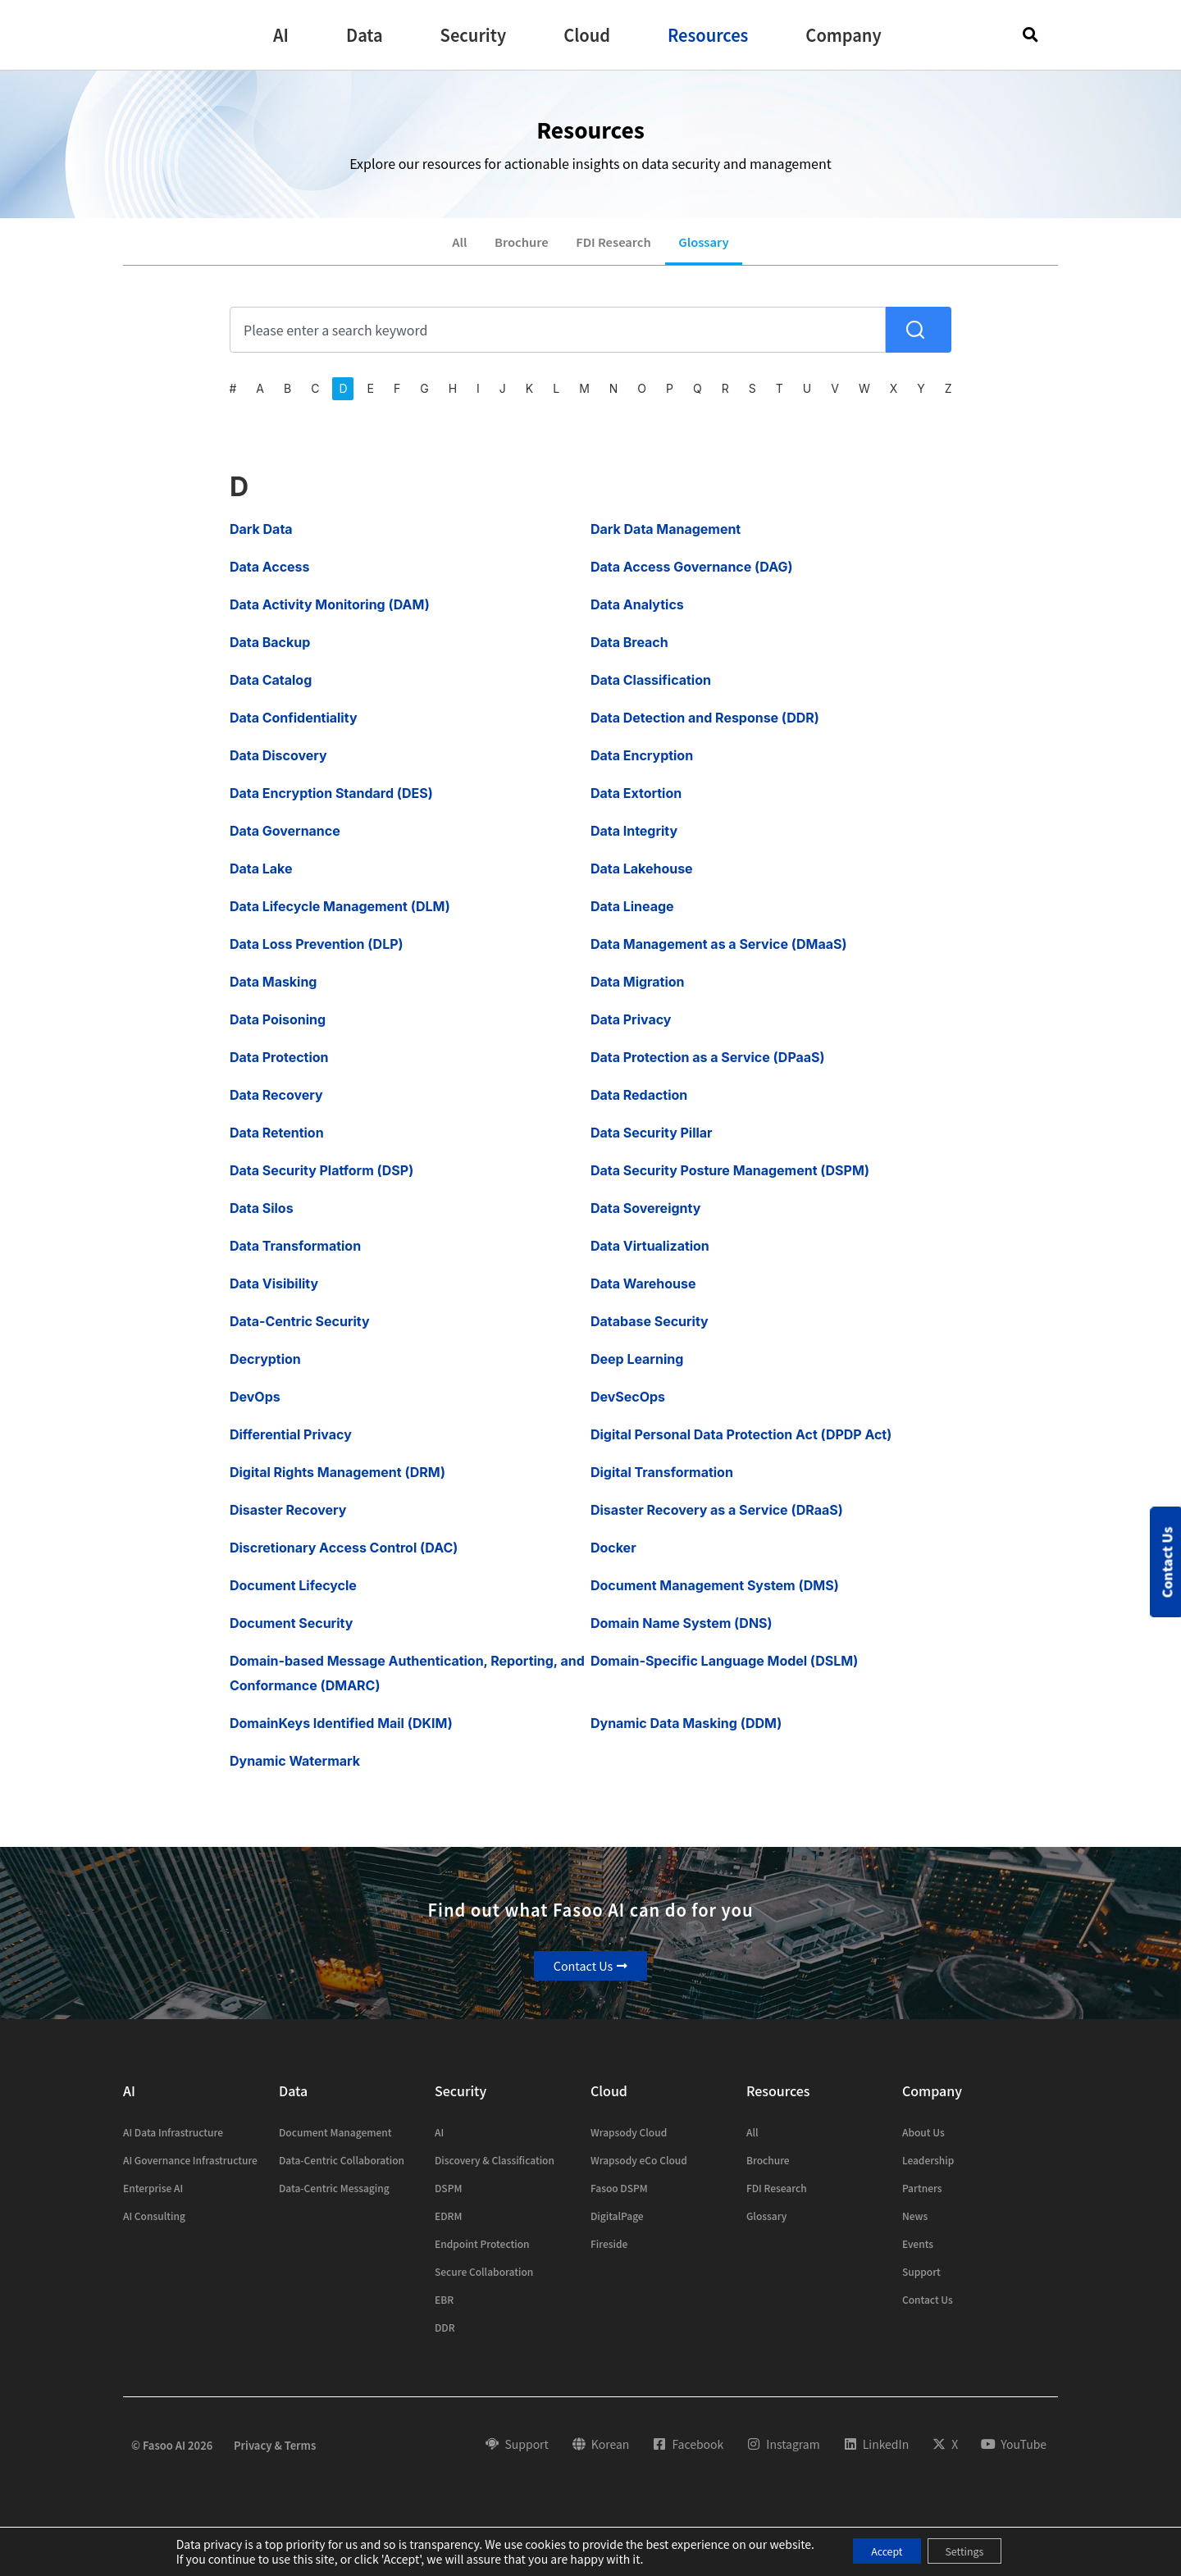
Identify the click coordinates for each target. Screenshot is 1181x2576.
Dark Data (261, 539)
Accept (878, 2550)
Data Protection (279, 1068)
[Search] (918, 340)
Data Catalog (271, 690)
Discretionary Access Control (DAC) (344, 1558)
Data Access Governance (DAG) (691, 577)
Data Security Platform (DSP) (321, 1181)
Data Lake (261, 879)
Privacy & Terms (275, 2456)
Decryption (265, 1369)
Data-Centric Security (300, 1332)
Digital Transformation (661, 1483)
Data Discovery (278, 766)
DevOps (255, 1407)
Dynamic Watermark (295, 1771)
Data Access (270, 577)
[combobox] (558, 340)
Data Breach (629, 653)
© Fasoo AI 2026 (171, 2456)
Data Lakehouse (641, 879)
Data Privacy (630, 1030)
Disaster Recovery (288, 1520)
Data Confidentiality (294, 728)
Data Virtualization (649, 1256)
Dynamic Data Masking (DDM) (686, 1734)
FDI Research (617, 247)
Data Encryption (641, 766)
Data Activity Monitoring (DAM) (330, 615)
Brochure (514, 247)
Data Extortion (636, 804)
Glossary (718, 247)
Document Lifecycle (293, 1596)
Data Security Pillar (651, 1143)
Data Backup (270, 653)
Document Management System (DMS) (714, 1596)
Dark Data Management (665, 539)
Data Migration (637, 992)
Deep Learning (636, 1369)
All (443, 247)
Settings (973, 2550)
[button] (281, 35)
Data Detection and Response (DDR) (704, 728)
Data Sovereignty (645, 1218)
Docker (613, 1558)
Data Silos (262, 1218)
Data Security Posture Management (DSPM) (729, 1181)
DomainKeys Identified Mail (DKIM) (341, 1734)
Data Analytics (637, 615)
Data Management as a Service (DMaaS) (718, 954)
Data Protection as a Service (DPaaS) (707, 1068)
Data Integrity (633, 841)
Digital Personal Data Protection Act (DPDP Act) (740, 1445)
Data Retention (277, 1143)
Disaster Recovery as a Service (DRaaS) (716, 1520)
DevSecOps (627, 1407)
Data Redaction (638, 1105)
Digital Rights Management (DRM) (337, 1483)
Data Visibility (274, 1294)
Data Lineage (632, 917)
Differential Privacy (291, 1445)
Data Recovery (276, 1105)
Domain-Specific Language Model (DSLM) (724, 1671)
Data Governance (285, 841)
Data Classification (650, 690)
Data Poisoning (278, 1030)
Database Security (649, 1332)
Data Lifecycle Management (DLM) (340, 917)
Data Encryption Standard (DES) (331, 804)
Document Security (291, 1633)
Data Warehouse (642, 1294)
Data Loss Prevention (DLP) (317, 954)
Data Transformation (295, 1256)
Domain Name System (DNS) (681, 1633)
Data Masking (273, 992)
